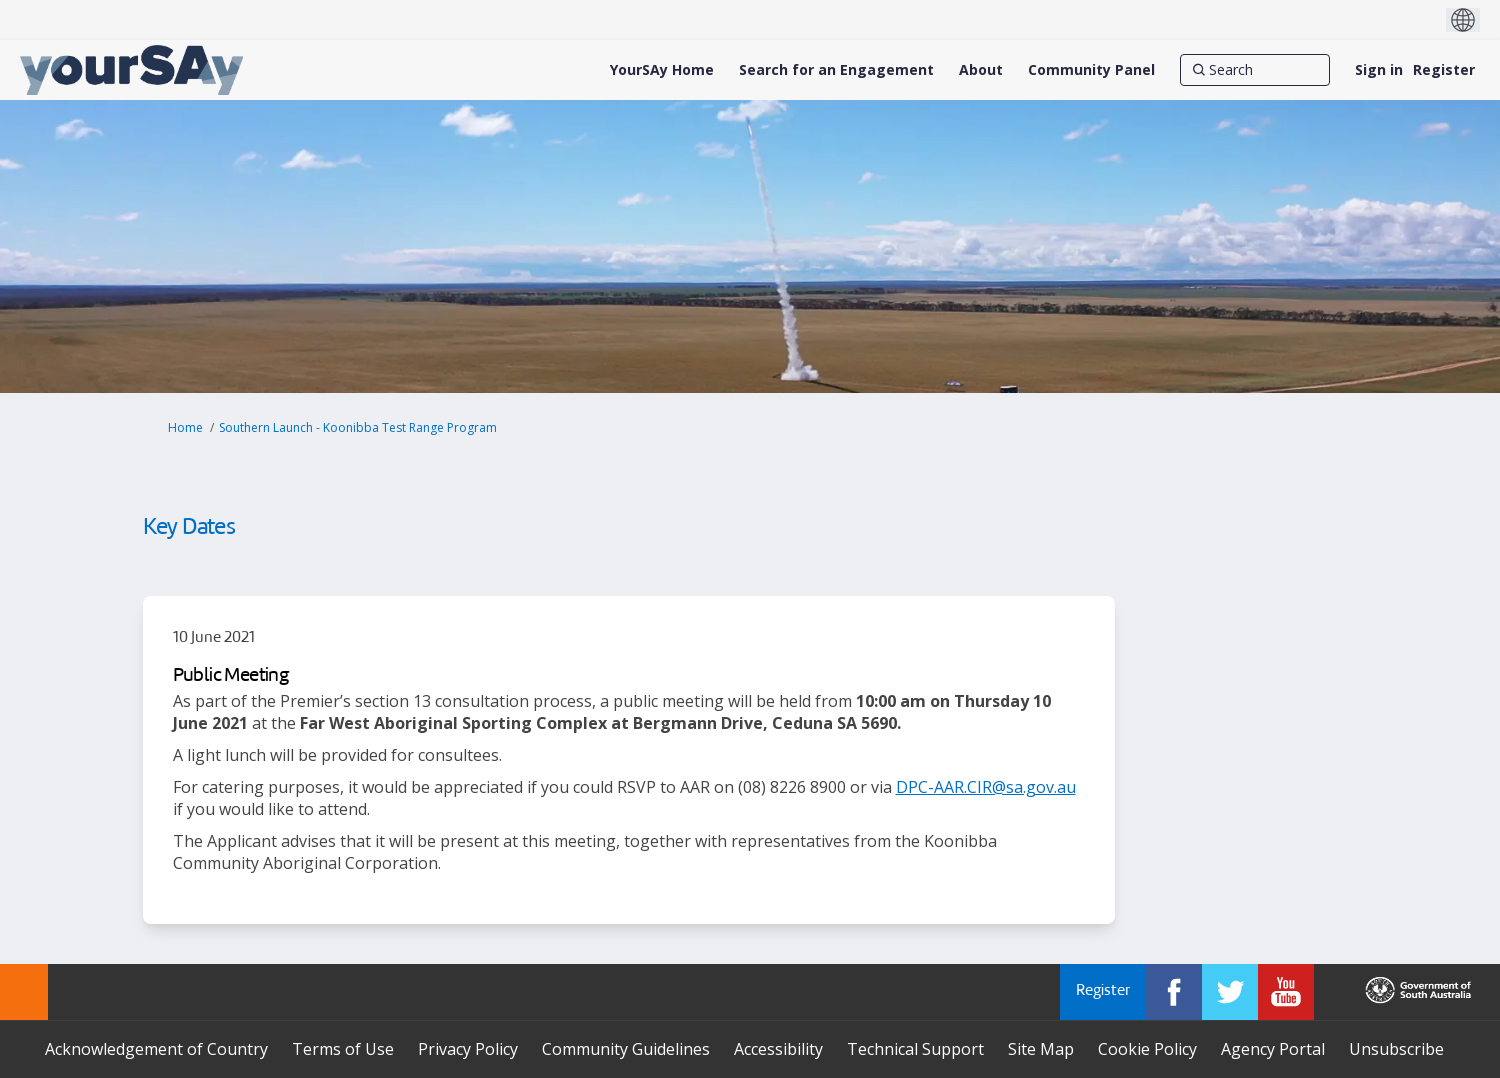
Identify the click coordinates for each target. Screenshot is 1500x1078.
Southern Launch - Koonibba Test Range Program (358, 427)
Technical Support (915, 1049)
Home (185, 427)
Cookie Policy (1147, 1049)
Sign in (1379, 69)
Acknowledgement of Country (156, 1049)
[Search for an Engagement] (836, 70)
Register (1444, 69)
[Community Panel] (1091, 70)
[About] (981, 70)
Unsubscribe (1396, 1049)
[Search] (1255, 70)
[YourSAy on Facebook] (1174, 992)
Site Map (1041, 1049)
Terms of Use (343, 1049)
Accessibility (778, 1049)
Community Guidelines (626, 1049)
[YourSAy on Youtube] (1286, 992)
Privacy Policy (468, 1049)
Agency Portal (1273, 1049)
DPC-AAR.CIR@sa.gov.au (986, 787)
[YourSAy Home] (662, 70)
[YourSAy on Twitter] (1230, 992)
